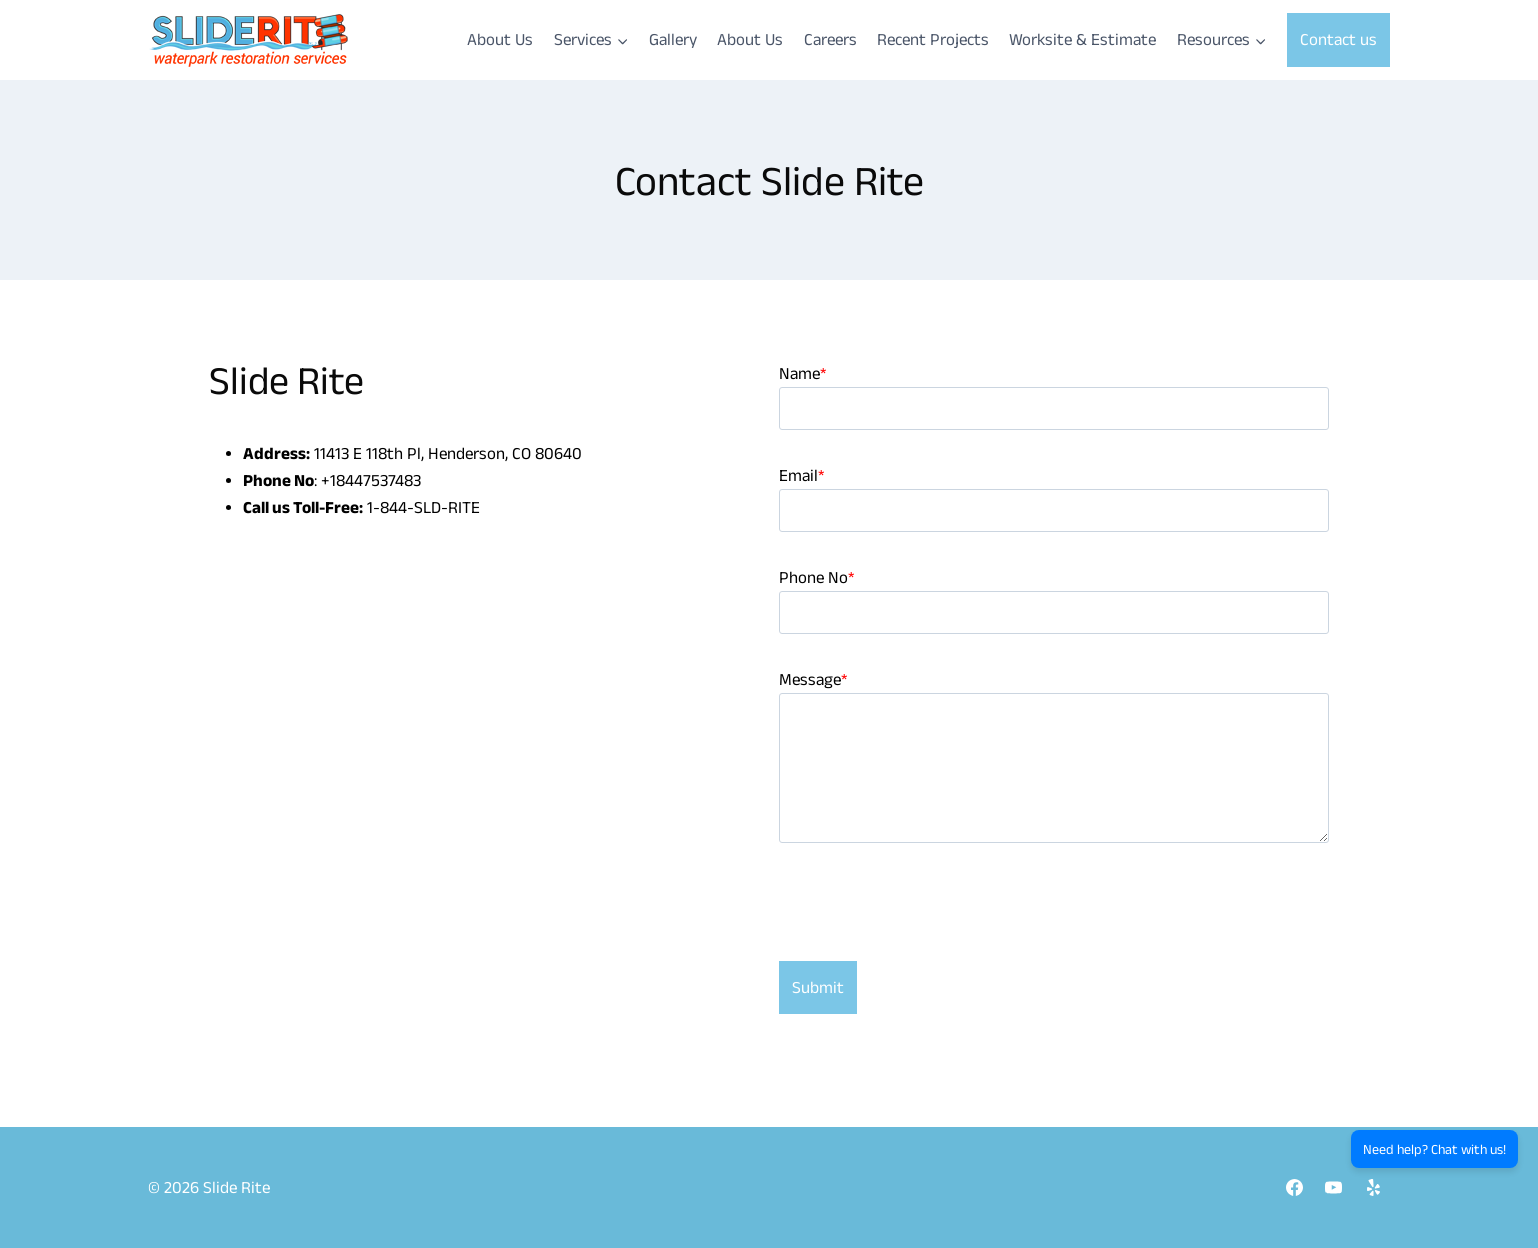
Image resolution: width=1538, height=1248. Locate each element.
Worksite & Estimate (1082, 39)
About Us (500, 39)
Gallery (673, 39)
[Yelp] (1373, 1187)
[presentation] (931, 922)
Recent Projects (933, 39)
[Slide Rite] (248, 40)
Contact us (1338, 39)
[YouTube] (1334, 1187)
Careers (830, 39)
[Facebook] (1295, 1187)
